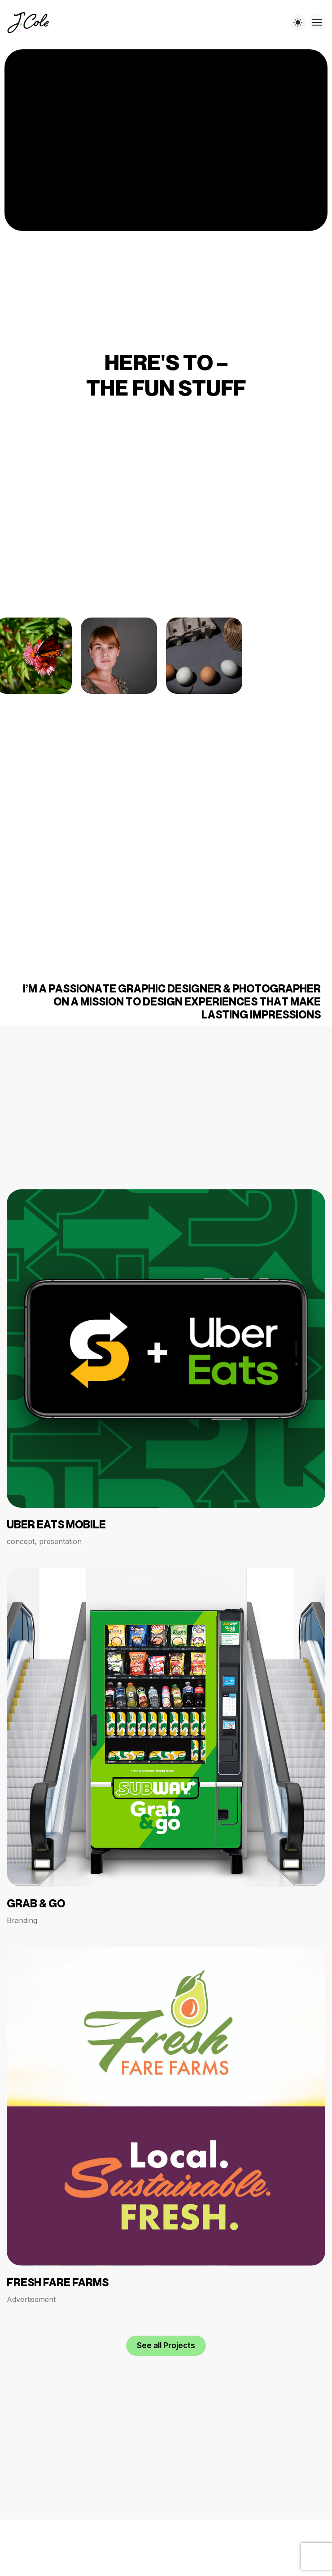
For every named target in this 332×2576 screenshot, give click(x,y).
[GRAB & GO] (166, 1747)
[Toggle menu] (317, 22)
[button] (166, 2346)
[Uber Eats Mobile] (166, 1368)
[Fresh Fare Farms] (166, 2126)
